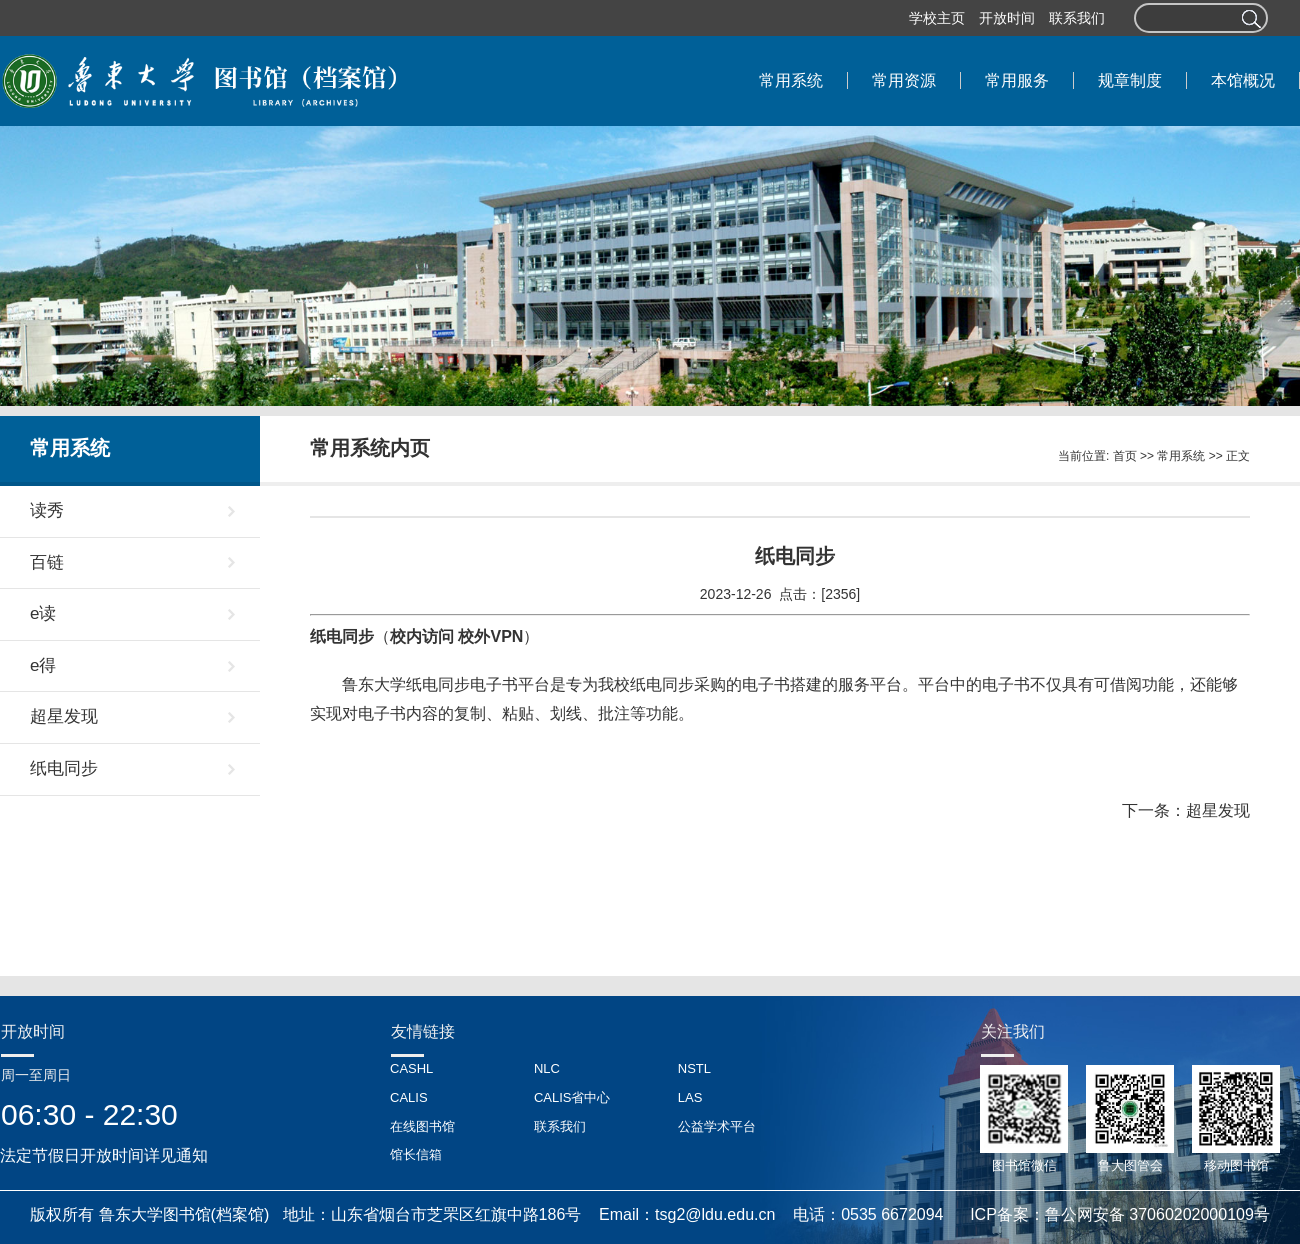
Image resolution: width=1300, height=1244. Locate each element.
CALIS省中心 (572, 1097)
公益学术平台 (717, 1126)
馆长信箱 (416, 1154)
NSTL (694, 1068)
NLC (547, 1068)
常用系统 (1181, 456)
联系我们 (1077, 18)
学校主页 (937, 18)
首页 (1125, 456)
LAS (690, 1097)
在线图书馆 (422, 1126)
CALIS (409, 1097)
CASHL (411, 1068)
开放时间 (1007, 18)
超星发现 (1218, 810)
